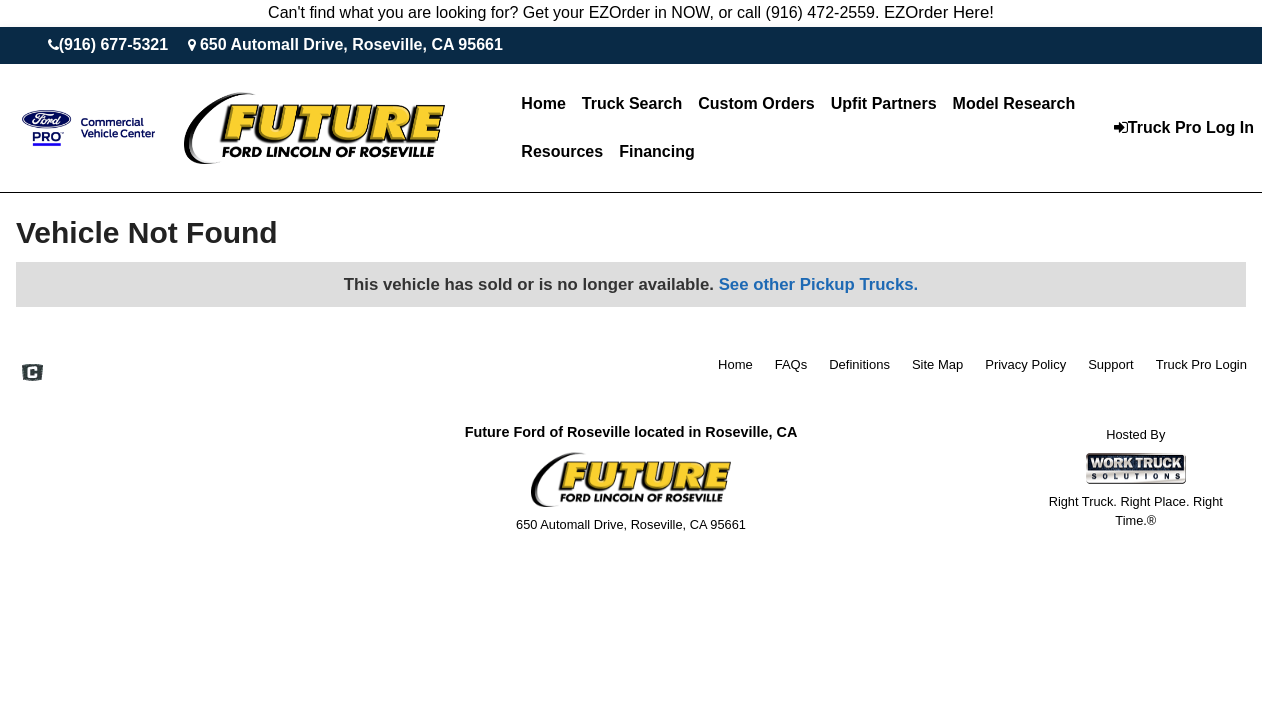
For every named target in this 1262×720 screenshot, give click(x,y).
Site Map (937, 364)
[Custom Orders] (756, 104)
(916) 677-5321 (113, 44)
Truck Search (632, 103)
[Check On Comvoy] (32, 374)
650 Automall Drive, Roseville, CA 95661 (351, 44)
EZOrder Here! (939, 12)
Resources (562, 151)
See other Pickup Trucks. (819, 284)
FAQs (791, 364)
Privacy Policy (1025, 364)
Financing (657, 151)
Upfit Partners (884, 103)
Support (1111, 364)
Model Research (1014, 103)
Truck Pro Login (1201, 364)
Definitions (859, 364)
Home (543, 103)
